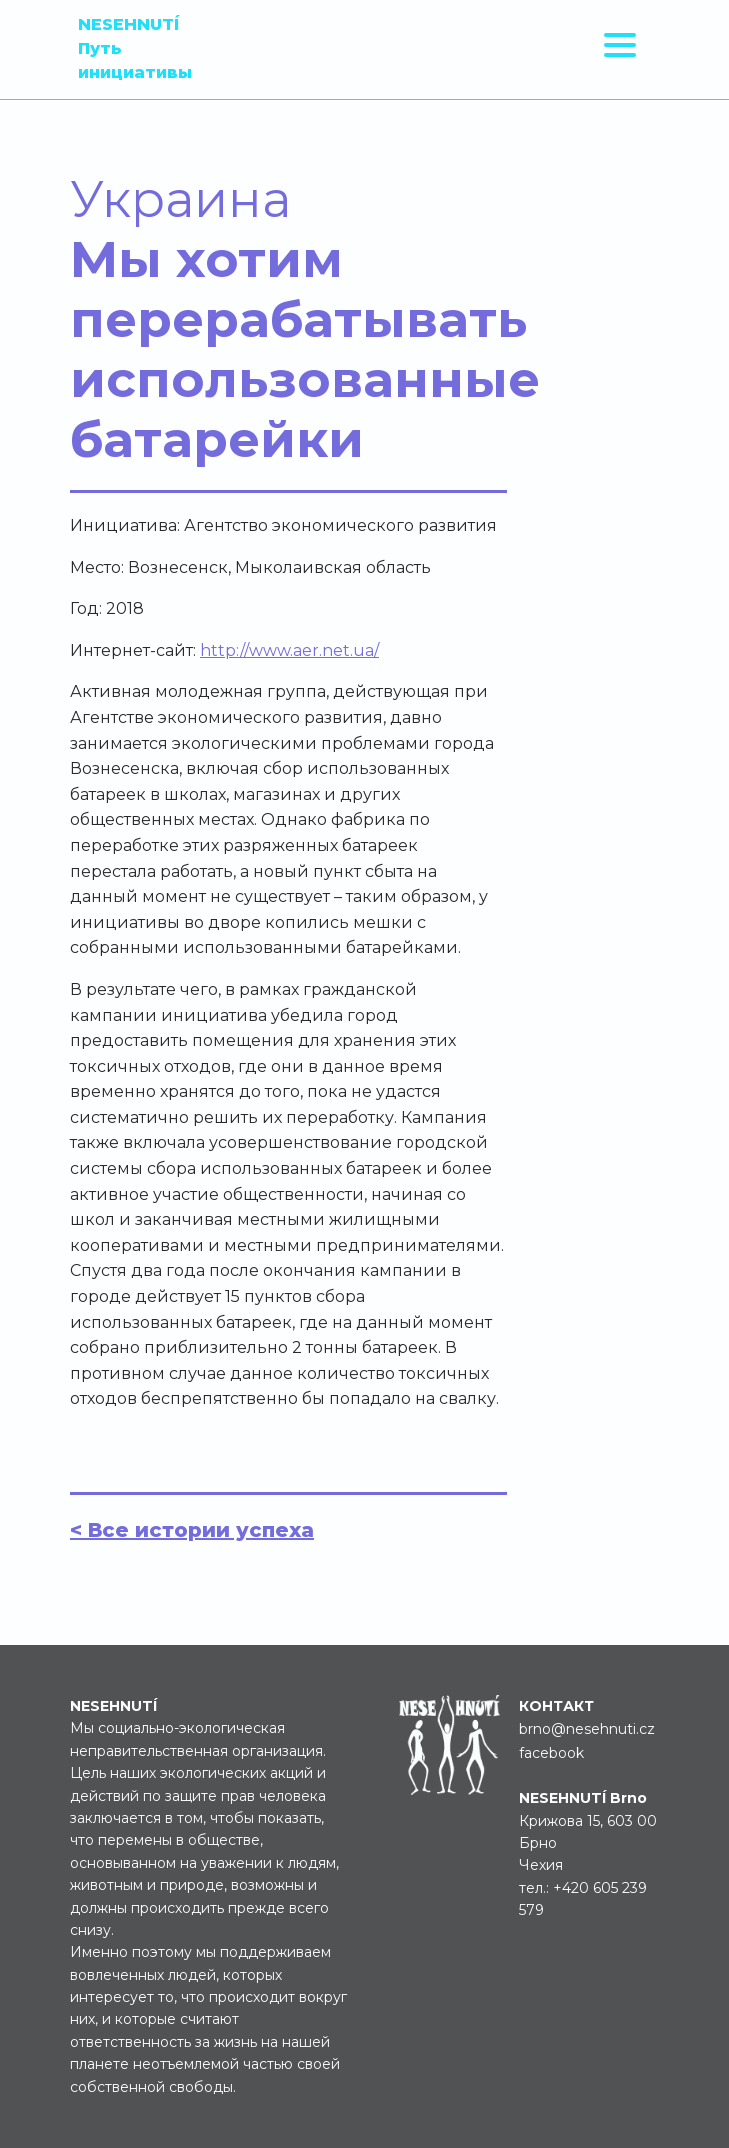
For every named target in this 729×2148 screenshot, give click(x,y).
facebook (551, 1753)
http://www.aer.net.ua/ (289, 650)
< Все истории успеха (192, 1530)
